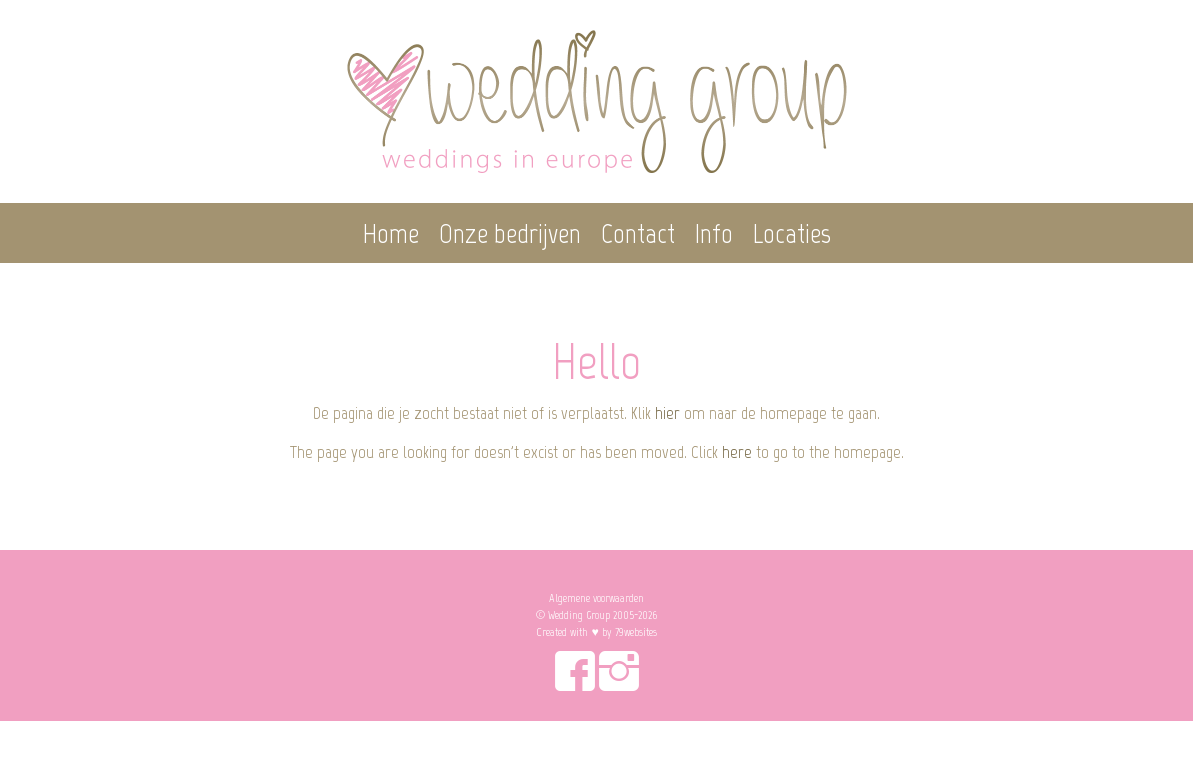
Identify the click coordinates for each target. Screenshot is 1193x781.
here (737, 452)
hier (667, 413)
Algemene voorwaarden (596, 598)
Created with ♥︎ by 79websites (596, 632)
